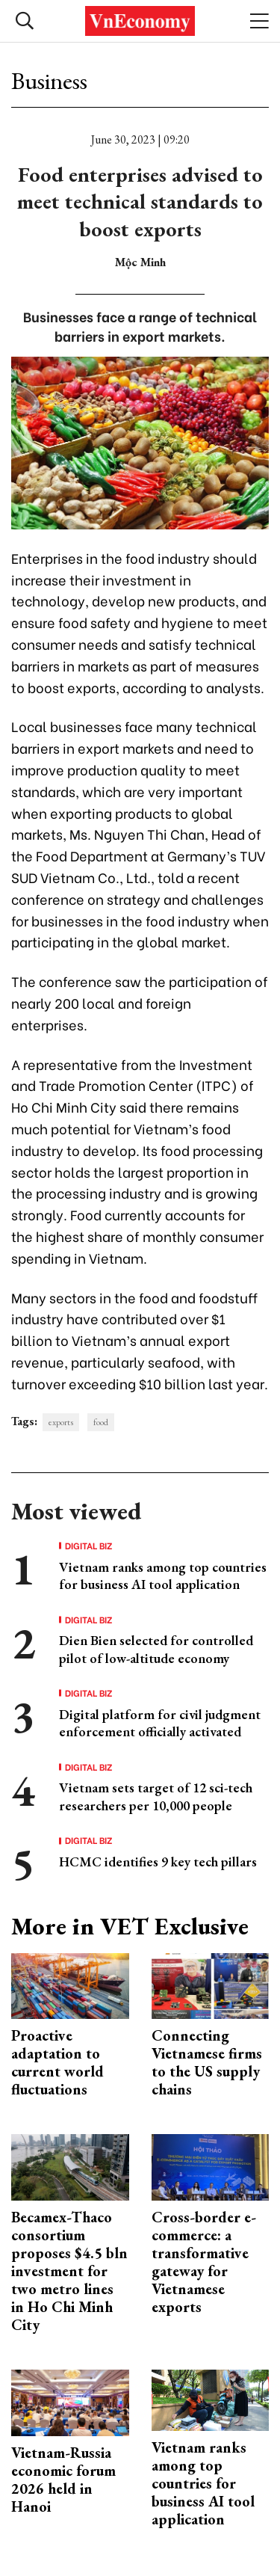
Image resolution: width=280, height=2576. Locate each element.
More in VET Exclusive (130, 1926)
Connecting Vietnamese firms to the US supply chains (207, 2062)
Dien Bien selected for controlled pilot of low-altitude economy (156, 1649)
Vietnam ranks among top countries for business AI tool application (163, 1575)
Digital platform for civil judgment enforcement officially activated (160, 1723)
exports (61, 1422)
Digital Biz (89, 1546)
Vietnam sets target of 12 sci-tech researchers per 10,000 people (155, 1796)
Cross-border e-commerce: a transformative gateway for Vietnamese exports (204, 2262)
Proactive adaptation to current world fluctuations (57, 2062)
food (100, 1422)
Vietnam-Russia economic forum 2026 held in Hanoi (63, 2479)
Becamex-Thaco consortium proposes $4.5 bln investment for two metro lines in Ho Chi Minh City (69, 2270)
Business (49, 80)
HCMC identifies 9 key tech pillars (158, 1861)
